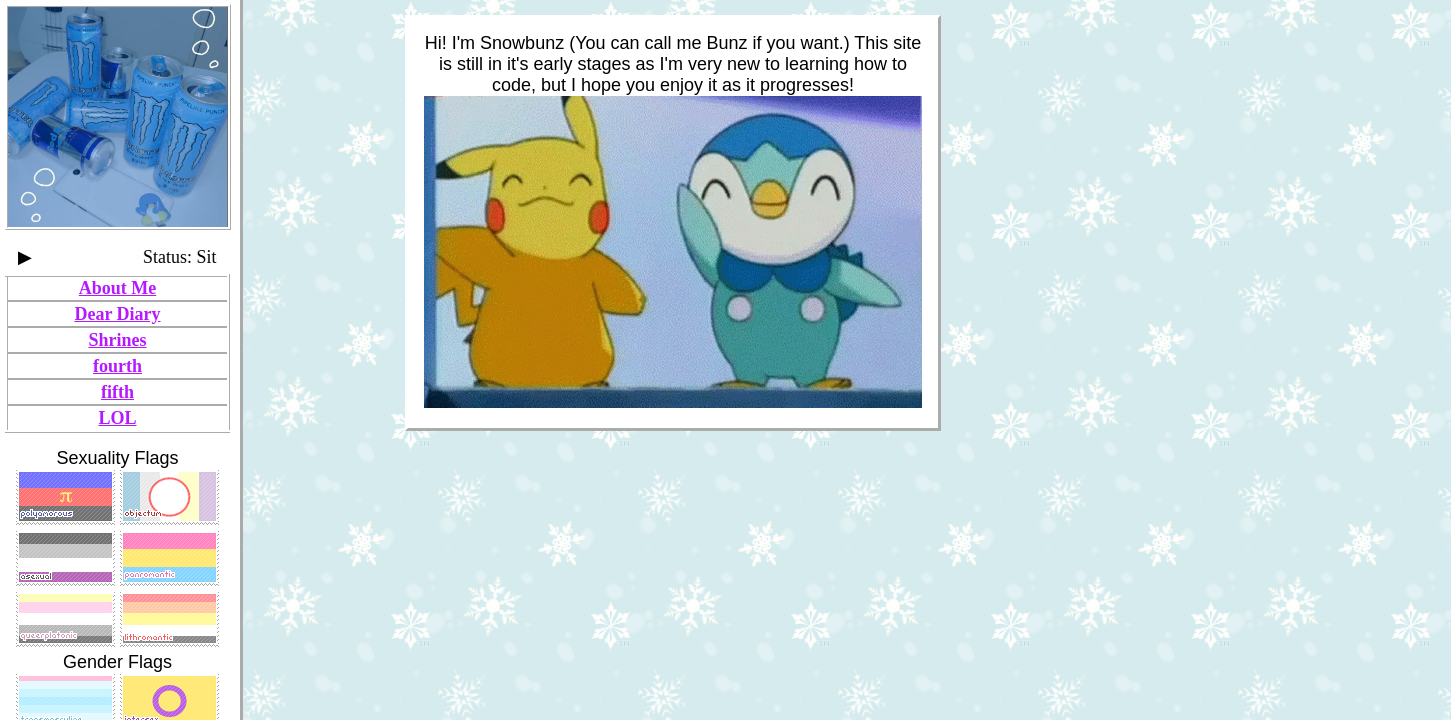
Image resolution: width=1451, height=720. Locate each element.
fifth (117, 392)
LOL (117, 418)
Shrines (117, 340)
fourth (117, 366)
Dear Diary (117, 314)
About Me (118, 288)
